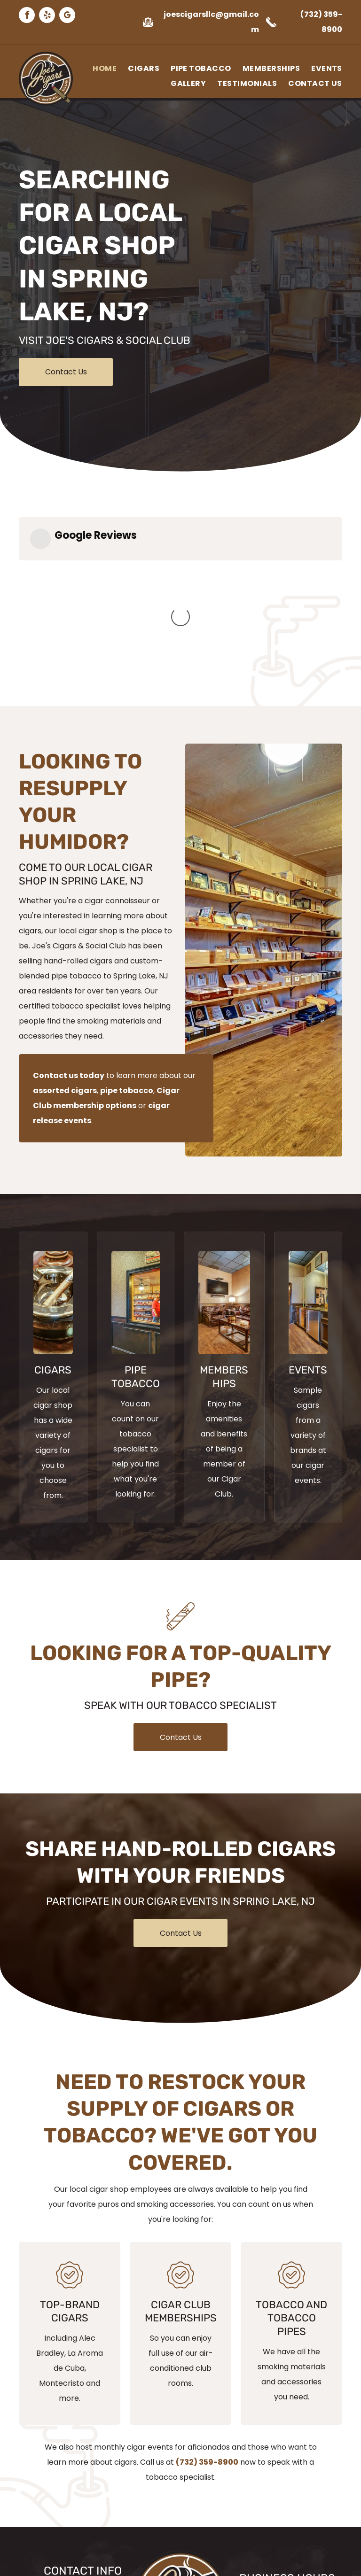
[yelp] (47, 16)
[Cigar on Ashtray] (53, 1151)
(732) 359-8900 (207, 2310)
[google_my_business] (67, 16)
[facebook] (27, 16)
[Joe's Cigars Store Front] (135, 1151)
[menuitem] (99, 68)
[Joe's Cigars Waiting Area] (224, 1151)
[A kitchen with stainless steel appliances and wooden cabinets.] (308, 1151)
